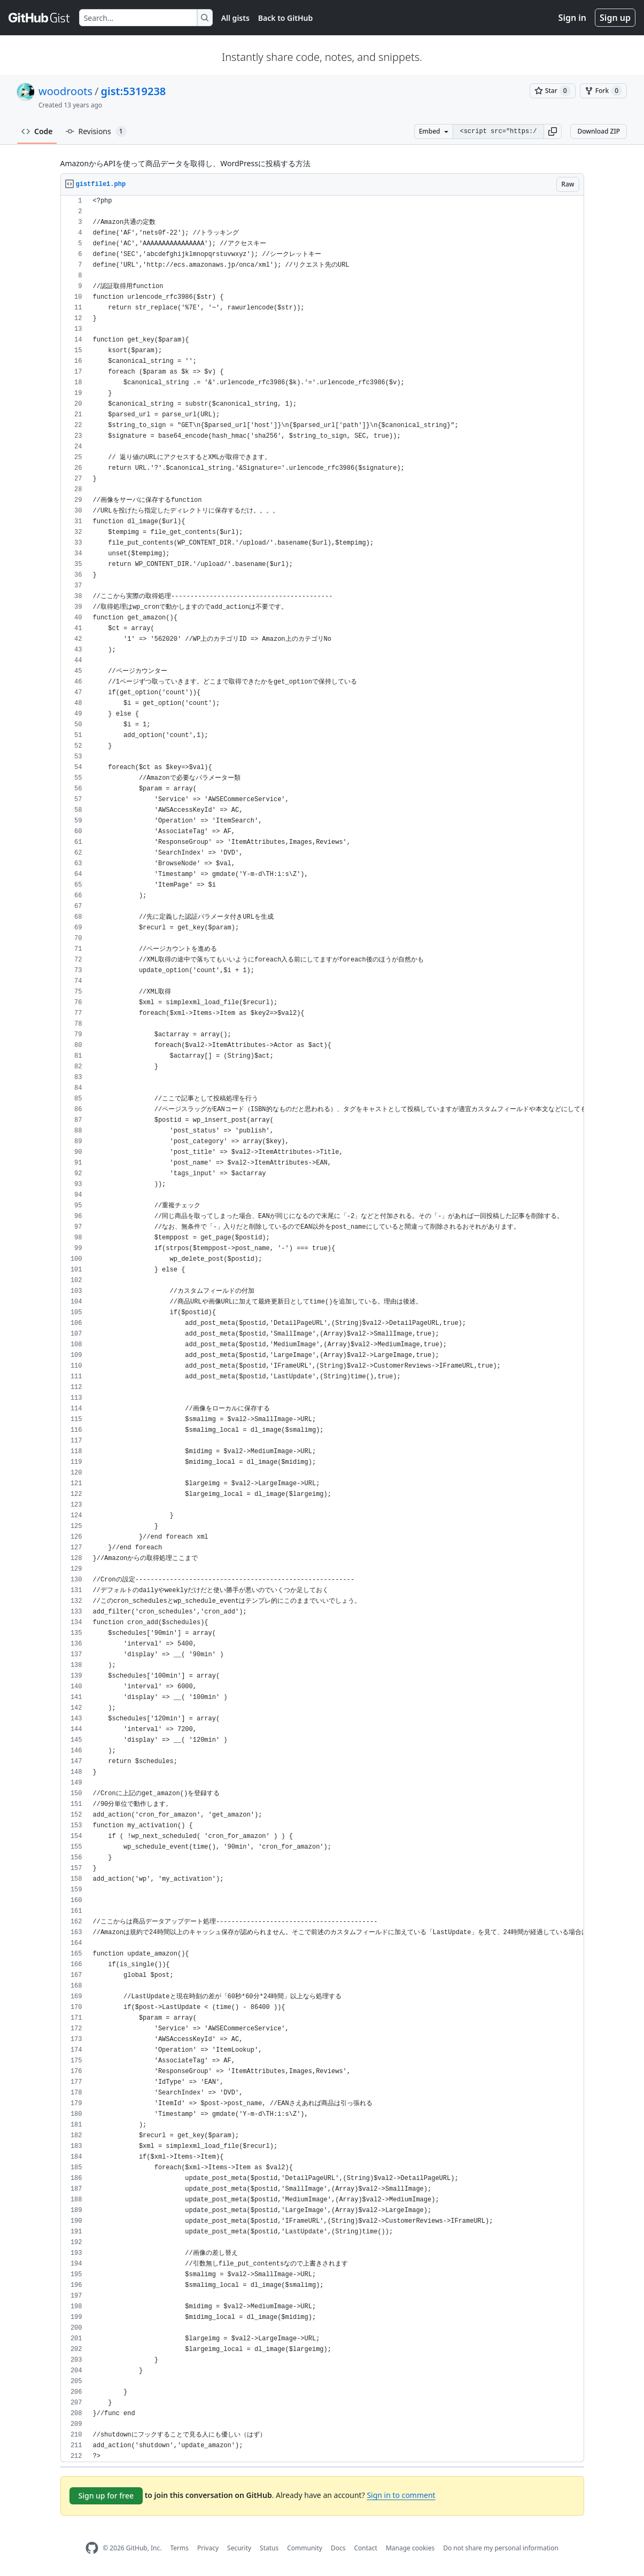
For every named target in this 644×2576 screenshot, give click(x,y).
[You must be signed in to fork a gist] (603, 90)
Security (239, 2547)
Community (304, 2547)
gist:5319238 (133, 91)
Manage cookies (410, 2547)
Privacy (208, 2547)
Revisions (96, 131)
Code (37, 131)
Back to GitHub (285, 18)
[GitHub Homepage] (92, 2548)
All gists (235, 18)
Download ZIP (598, 131)
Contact (365, 2547)
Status (269, 2547)
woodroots (65, 91)
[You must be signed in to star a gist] (553, 90)
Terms (179, 2547)
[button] (553, 131)
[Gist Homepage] (40, 17)
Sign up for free (106, 2495)
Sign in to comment (401, 2495)
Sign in (572, 18)
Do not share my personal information (500, 2547)
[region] (322, 1329)
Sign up (615, 18)
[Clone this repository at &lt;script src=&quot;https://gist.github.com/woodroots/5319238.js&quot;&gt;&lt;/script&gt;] (498, 131)
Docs (338, 2547)
